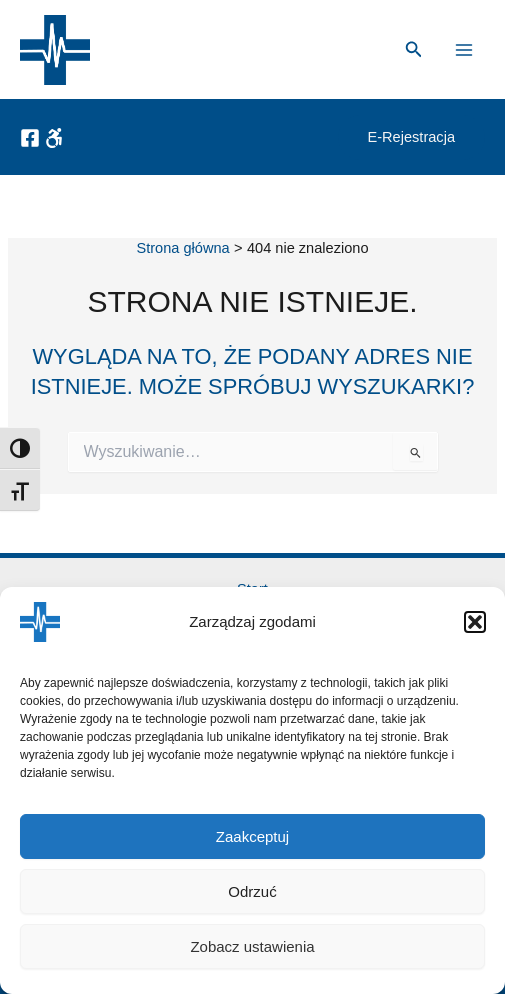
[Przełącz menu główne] (464, 50)
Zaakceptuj (252, 836)
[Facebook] (30, 138)
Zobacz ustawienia (252, 946)
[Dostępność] (54, 138)
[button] (475, 622)
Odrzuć (252, 891)
